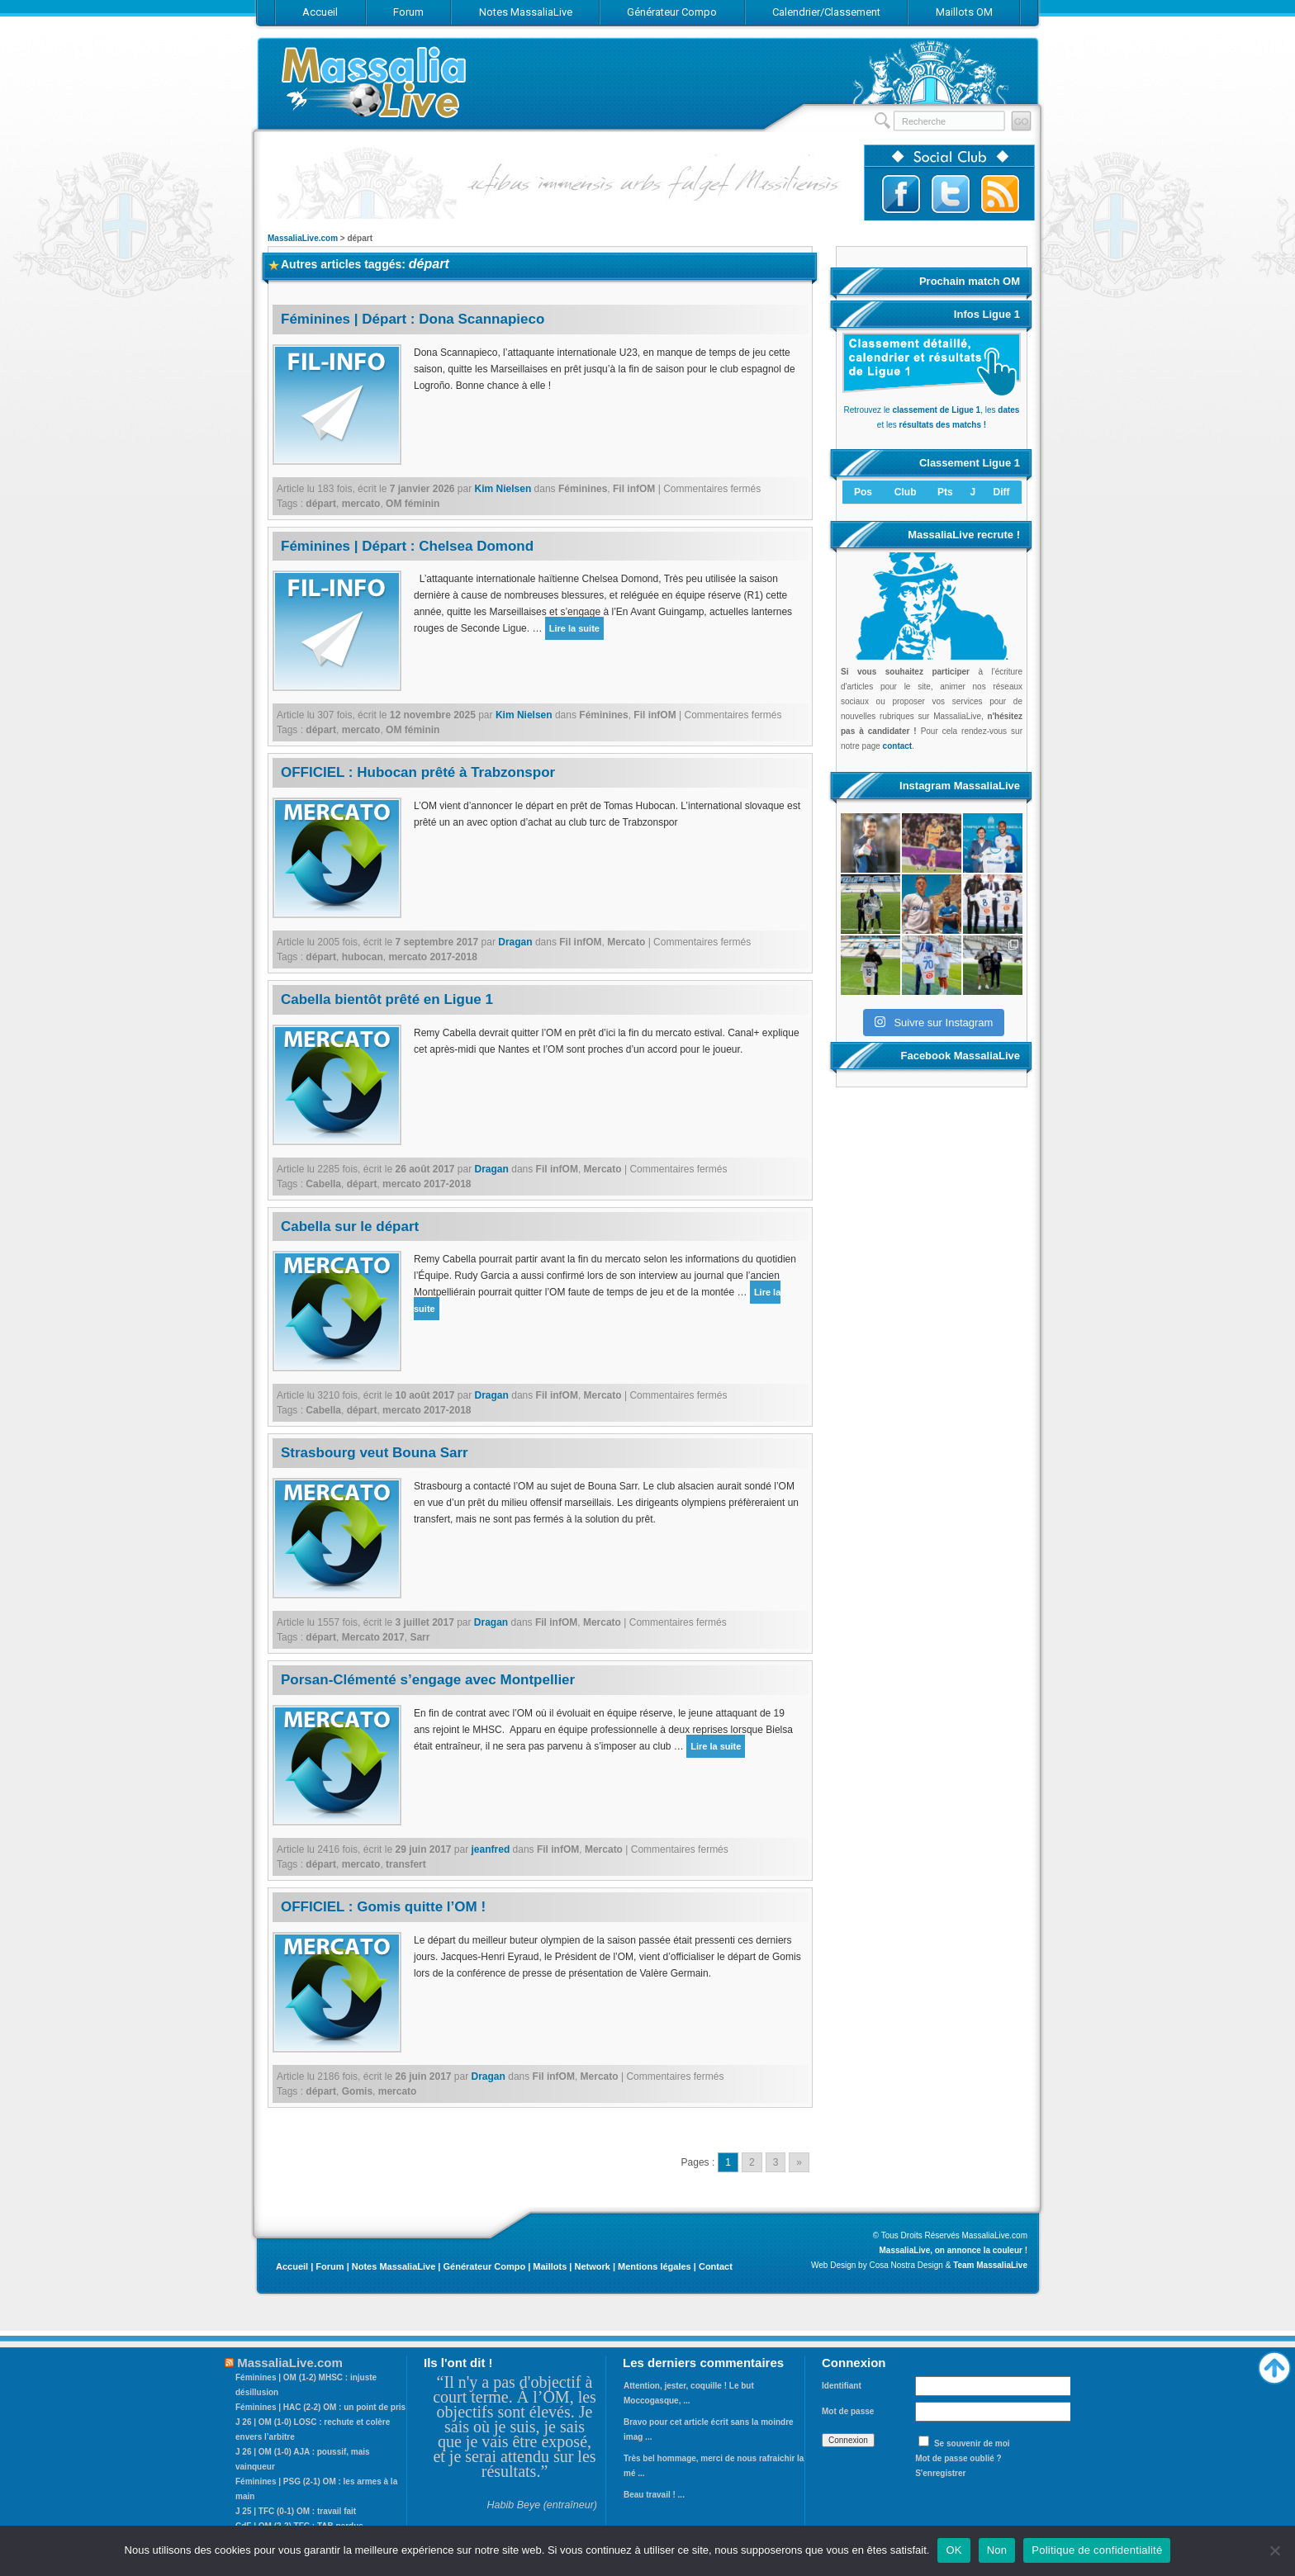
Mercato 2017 (373, 1637)
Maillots (550, 2266)
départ (321, 503)
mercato (361, 503)
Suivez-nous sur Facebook (901, 194)
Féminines (582, 489)
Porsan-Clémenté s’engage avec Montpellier (428, 1680)
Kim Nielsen (503, 489)
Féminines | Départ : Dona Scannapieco (412, 319)
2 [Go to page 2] (752, 2162)
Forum (329, 2266)
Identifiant (841, 2385)
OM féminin (412, 503)
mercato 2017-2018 (432, 957)
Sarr (419, 1637)
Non (997, 2550)
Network (592, 2266)
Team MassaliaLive (990, 2265)
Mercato (626, 942)
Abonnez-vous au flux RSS (1000, 194)
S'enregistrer (940, 2473)
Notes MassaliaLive (394, 2266)
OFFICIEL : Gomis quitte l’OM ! (383, 1907)
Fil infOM (634, 489)
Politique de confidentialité (1097, 2550)
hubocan (362, 957)
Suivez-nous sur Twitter (950, 194)
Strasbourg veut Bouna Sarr (374, 1453)
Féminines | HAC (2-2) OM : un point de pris (320, 2407)
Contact (716, 2266)
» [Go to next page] (799, 2162)
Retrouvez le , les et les (931, 410)
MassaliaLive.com (375, 82)
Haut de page (1274, 2363)
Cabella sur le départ (350, 1226)
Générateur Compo (484, 2266)
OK (953, 2550)
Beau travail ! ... (654, 2494)
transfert (406, 1864)
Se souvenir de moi (972, 2443)
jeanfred (491, 1849)
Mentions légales (654, 2266)
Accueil (292, 2266)
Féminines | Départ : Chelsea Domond (407, 546)
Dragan (515, 942)
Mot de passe (848, 2411)
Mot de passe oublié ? (958, 2458)
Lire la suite (574, 628)
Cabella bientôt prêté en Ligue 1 (387, 999)
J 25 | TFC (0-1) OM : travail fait (295, 2511)
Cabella (323, 1184)
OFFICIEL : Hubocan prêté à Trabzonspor (418, 772)
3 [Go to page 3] (776, 2162)
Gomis (357, 2091)
